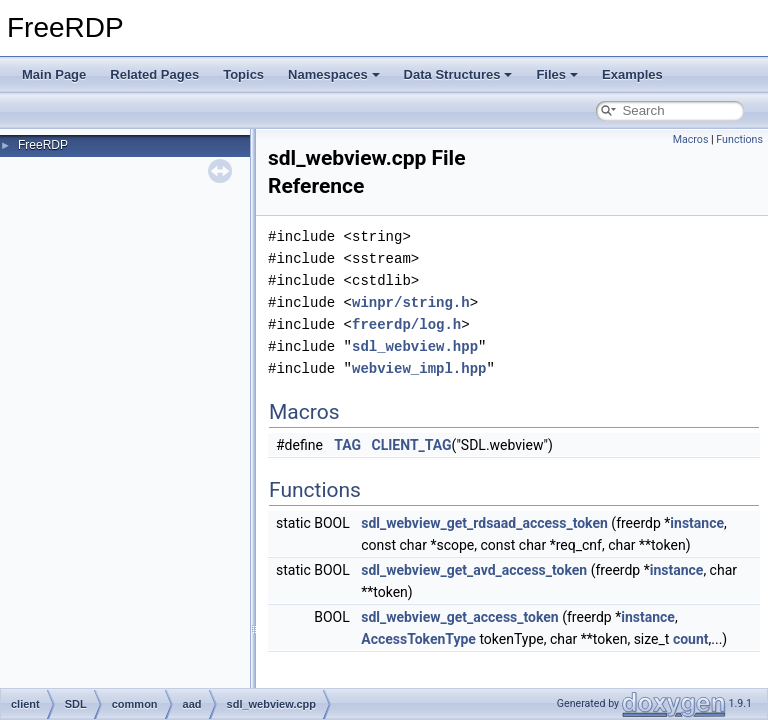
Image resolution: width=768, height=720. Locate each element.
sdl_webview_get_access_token (460, 617)
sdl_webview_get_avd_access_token (474, 570)
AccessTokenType (418, 639)
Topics (243, 74)
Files (557, 74)
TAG (347, 445)
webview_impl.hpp (419, 368)
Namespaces (334, 74)
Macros (691, 139)
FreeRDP (43, 145)
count (691, 639)
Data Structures (458, 74)
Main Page (54, 74)
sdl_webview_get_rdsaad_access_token (484, 523)
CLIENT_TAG (412, 445)
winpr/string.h (411, 302)
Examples (632, 74)
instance (697, 523)
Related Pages (154, 74)
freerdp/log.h (406, 324)
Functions (739, 139)
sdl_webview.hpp (415, 346)
